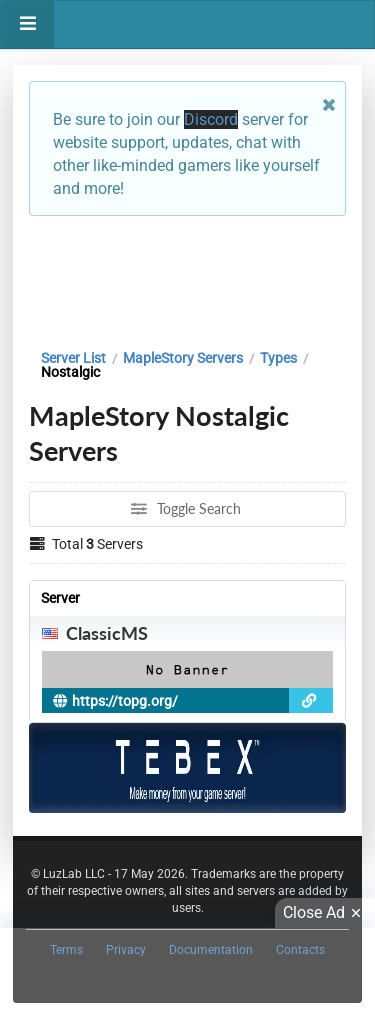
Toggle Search (186, 508)
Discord (211, 119)
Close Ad (325, 913)
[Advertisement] (187, 277)
